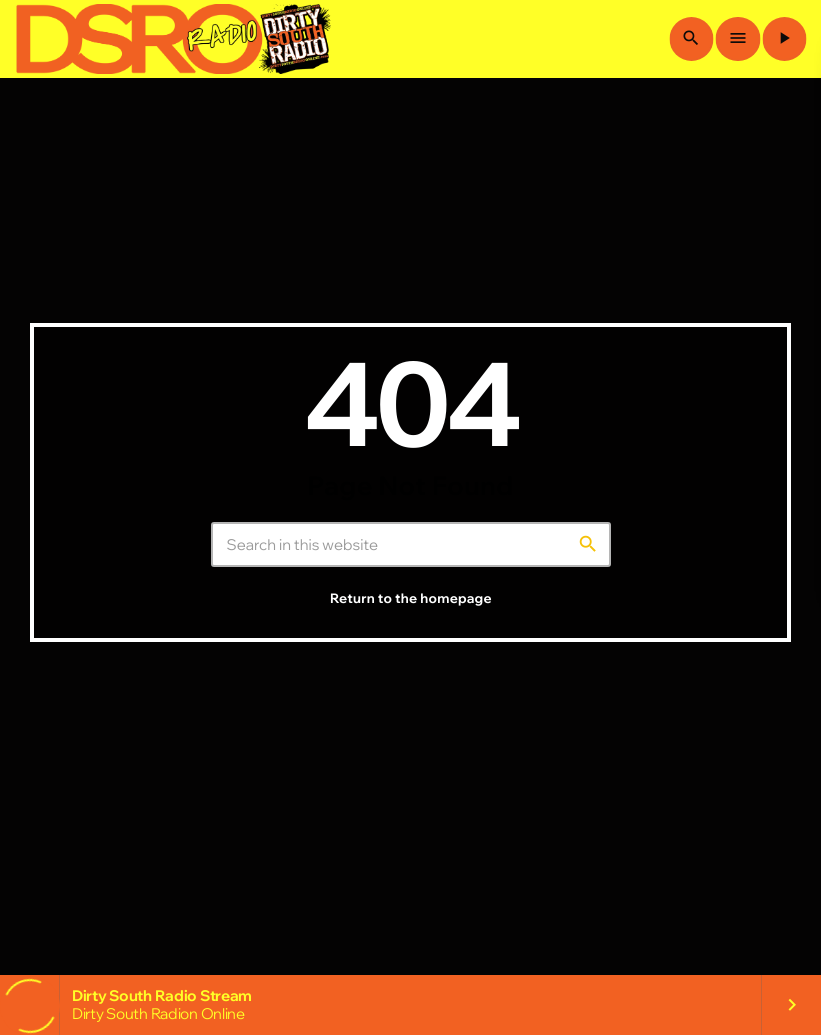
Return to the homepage (411, 614)
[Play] (784, 39)
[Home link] (173, 39)
